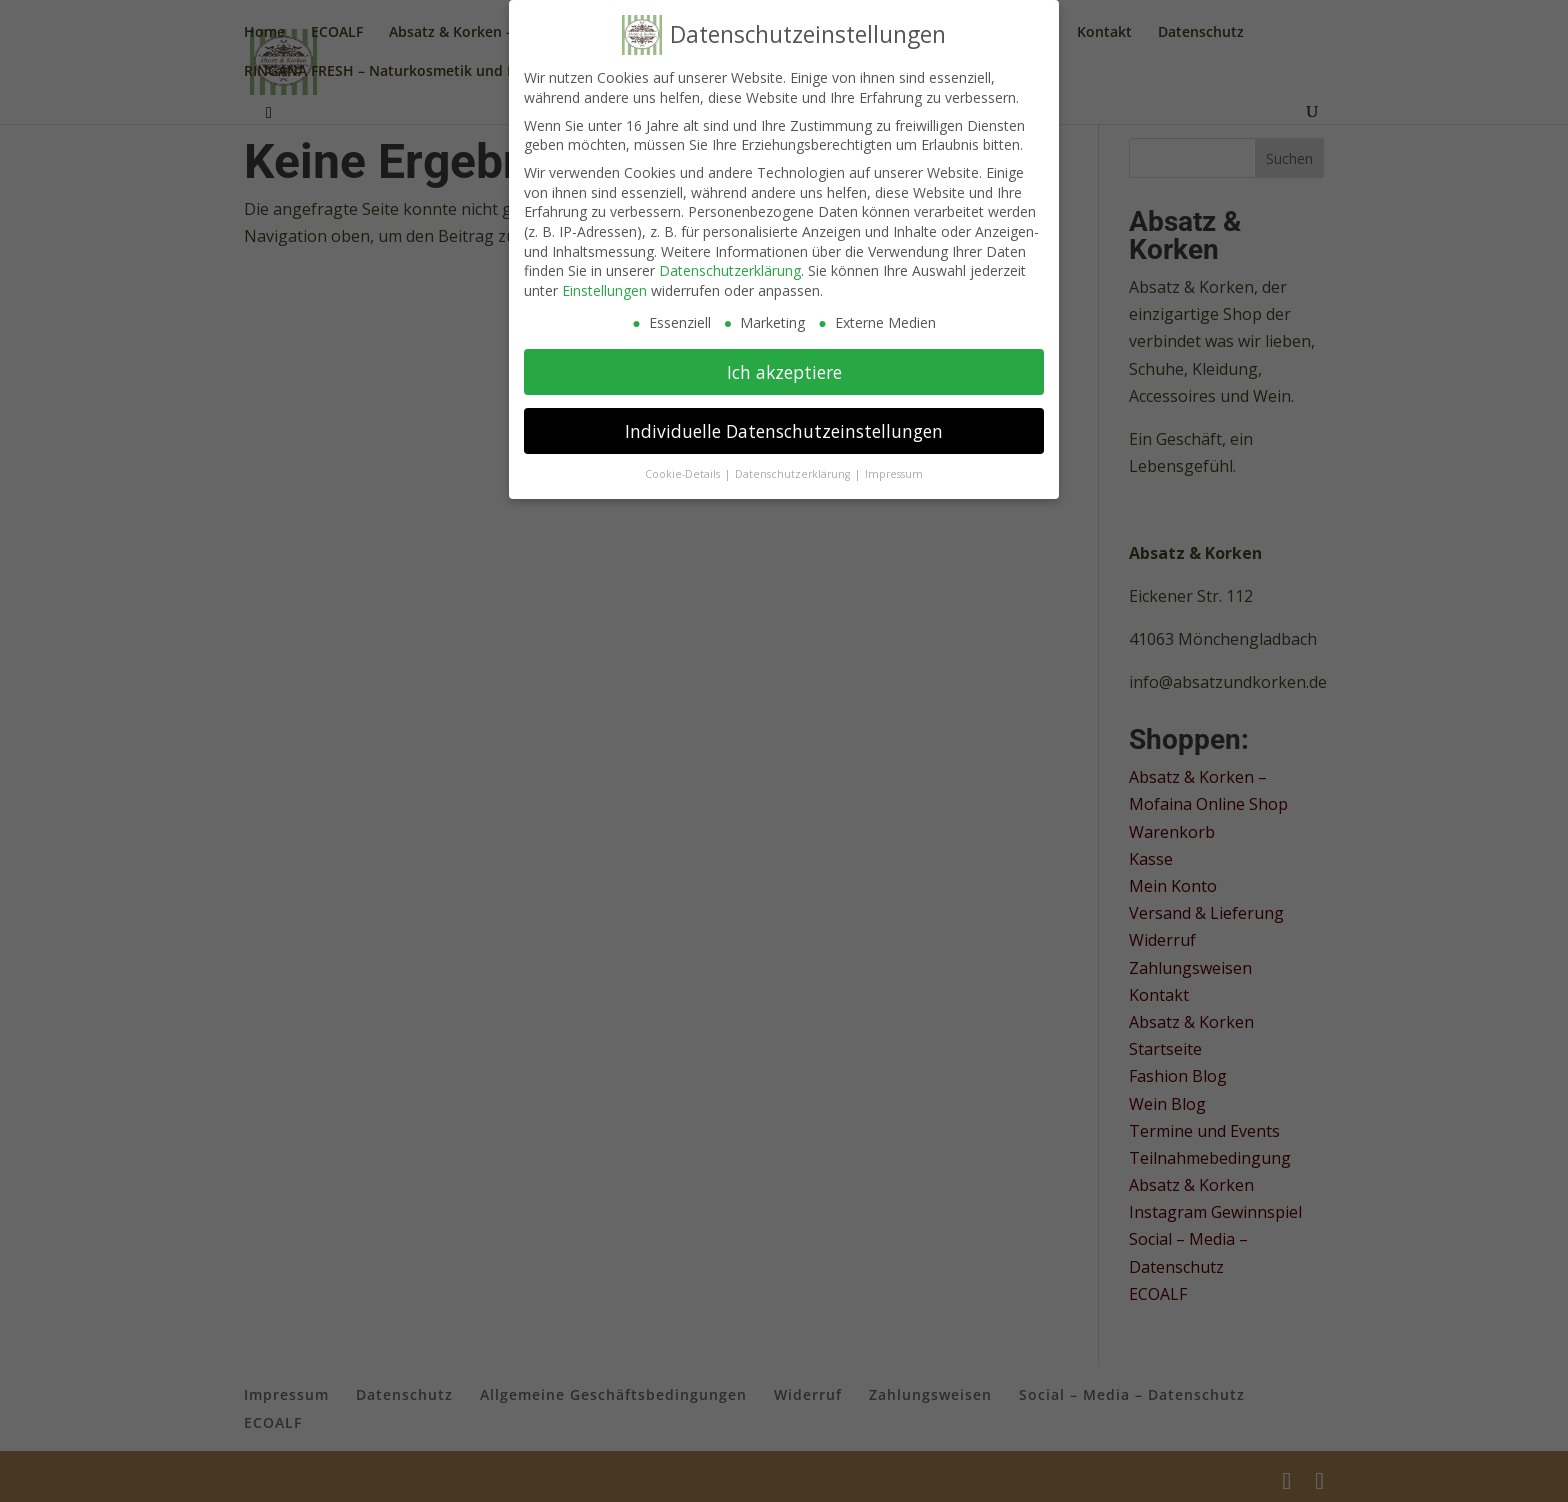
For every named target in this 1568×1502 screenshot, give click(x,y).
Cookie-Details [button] (684, 474)
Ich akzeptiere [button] (784, 372)
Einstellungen (604, 290)
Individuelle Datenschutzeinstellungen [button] (784, 431)
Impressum (894, 474)
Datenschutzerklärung (730, 270)
